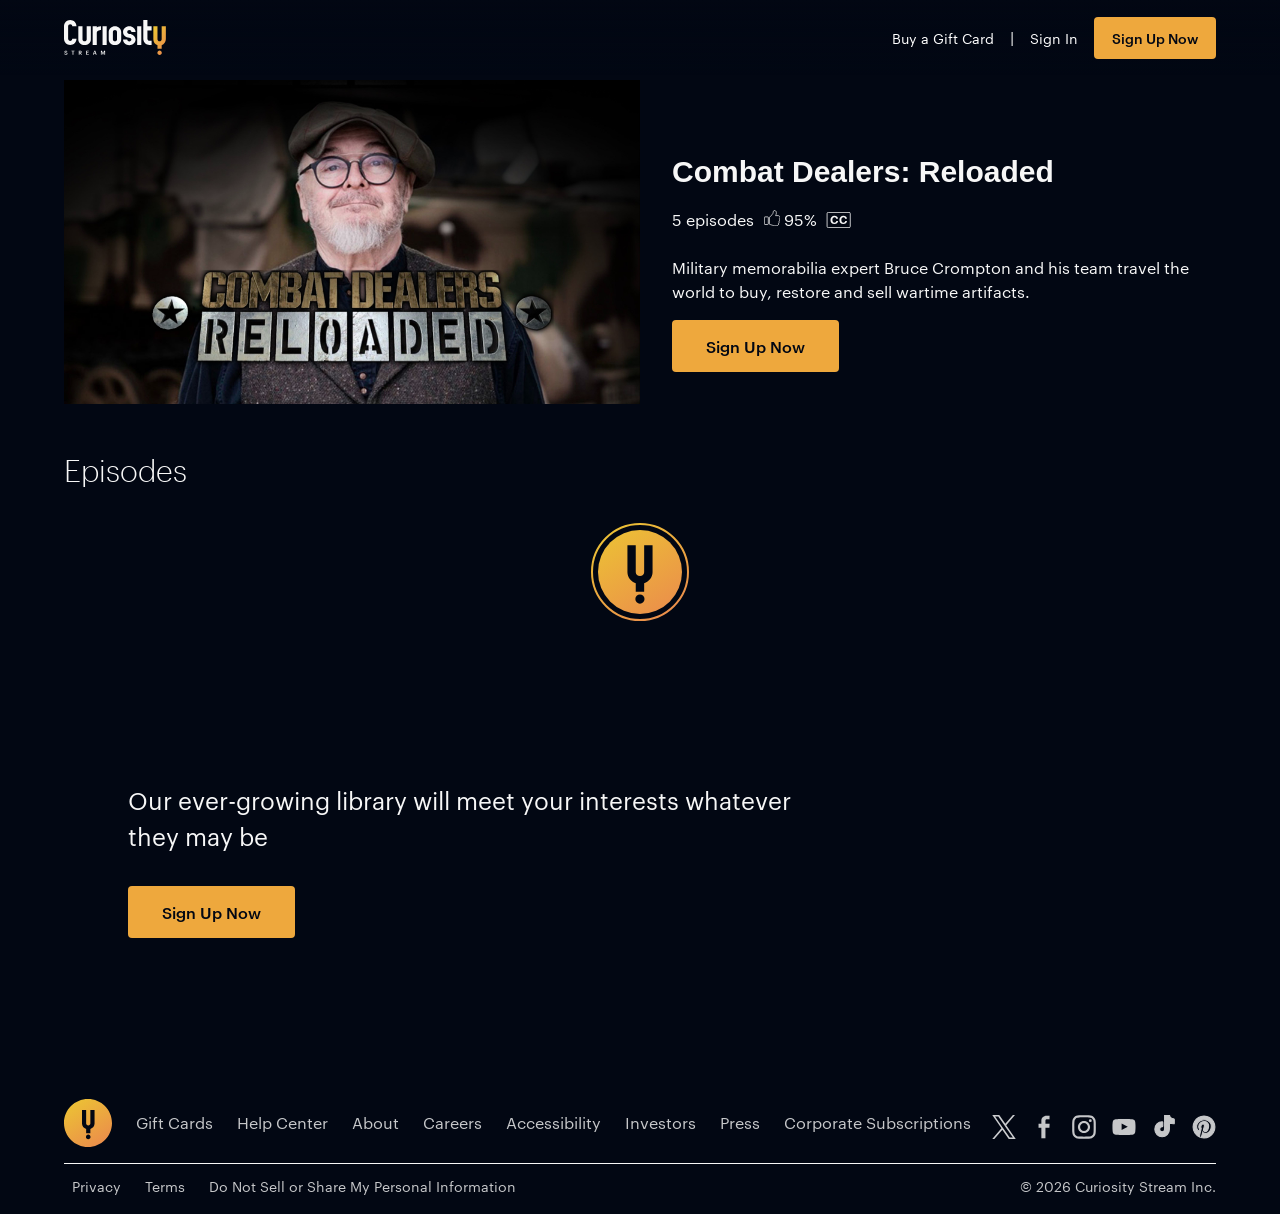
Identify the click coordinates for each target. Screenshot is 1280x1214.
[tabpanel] (640, 572)
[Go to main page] (115, 37)
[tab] (125, 471)
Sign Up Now (1155, 37)
